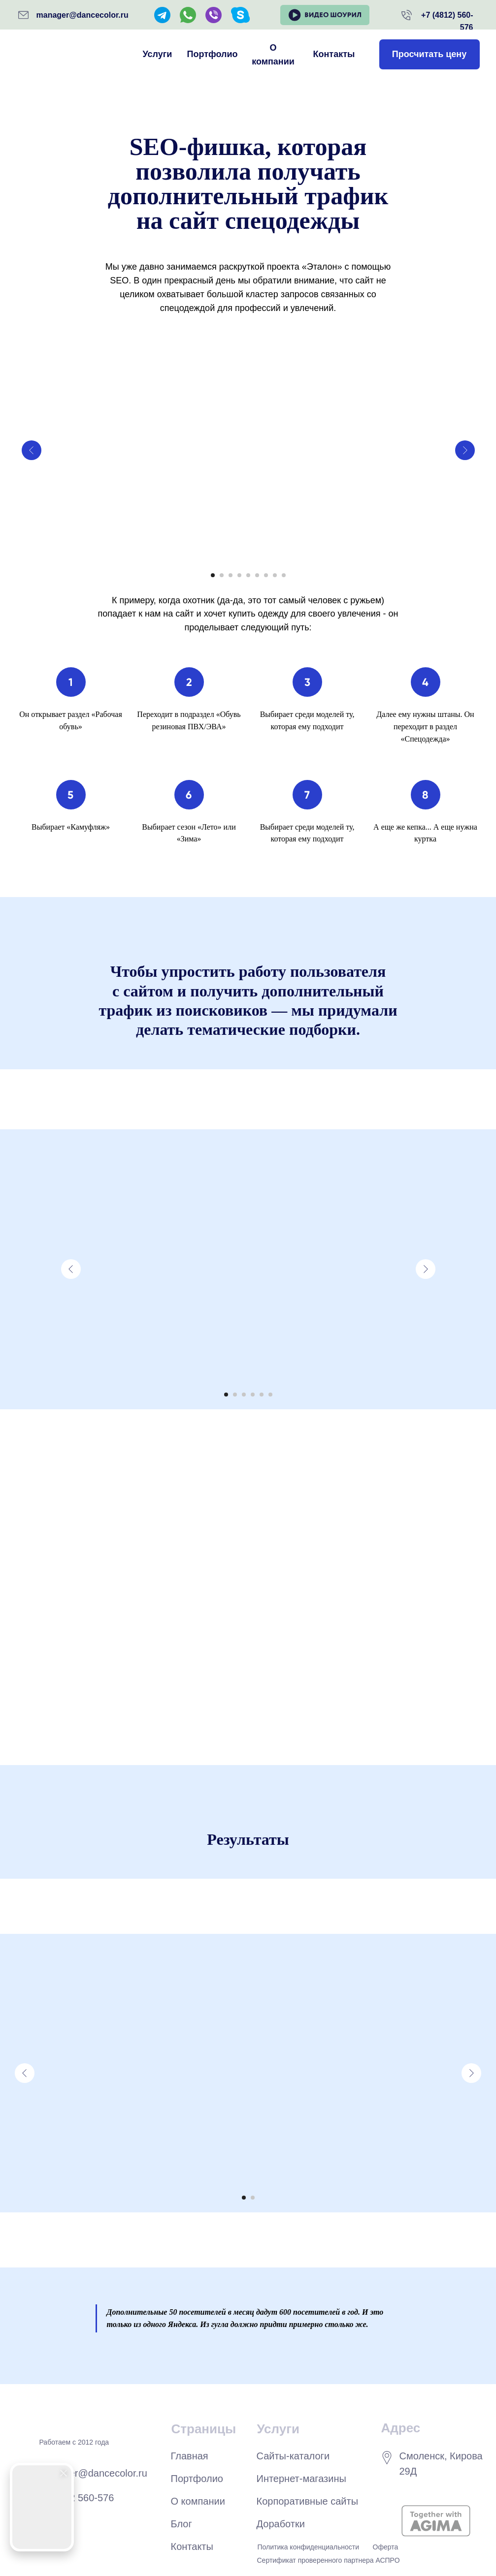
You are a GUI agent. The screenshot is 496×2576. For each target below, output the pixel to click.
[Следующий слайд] (465, 450)
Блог (181, 2523)
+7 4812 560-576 (76, 2497)
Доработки (281, 2523)
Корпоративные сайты (308, 2501)
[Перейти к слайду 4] (239, 575)
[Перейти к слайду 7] (266, 575)
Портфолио (212, 54)
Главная (189, 2456)
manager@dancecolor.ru (82, 15)
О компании (273, 54)
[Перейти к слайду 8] (275, 575)
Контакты (334, 54)
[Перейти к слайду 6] (257, 575)
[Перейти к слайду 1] (213, 575)
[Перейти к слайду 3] (230, 575)
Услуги (157, 54)
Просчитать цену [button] (429, 54)
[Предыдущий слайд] (31, 450)
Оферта (385, 2547)
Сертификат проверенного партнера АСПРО (328, 2560)
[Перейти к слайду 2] (222, 575)
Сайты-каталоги (293, 2456)
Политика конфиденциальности (309, 2547)
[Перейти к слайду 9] (284, 575)
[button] (324, 15)
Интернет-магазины (301, 2478)
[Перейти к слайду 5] (248, 575)
